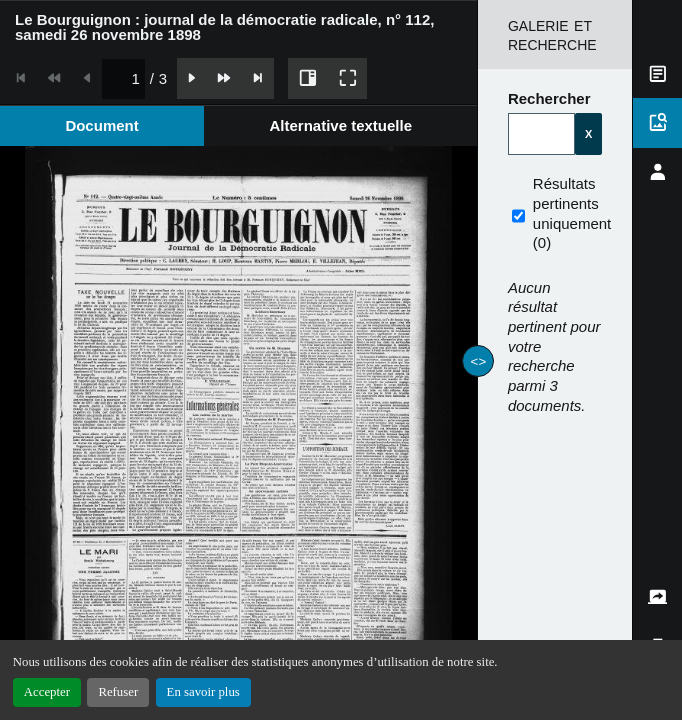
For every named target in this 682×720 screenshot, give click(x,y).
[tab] (102, 125)
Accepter (47, 692)
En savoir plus (203, 692)
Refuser (118, 692)
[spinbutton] (123, 78)
